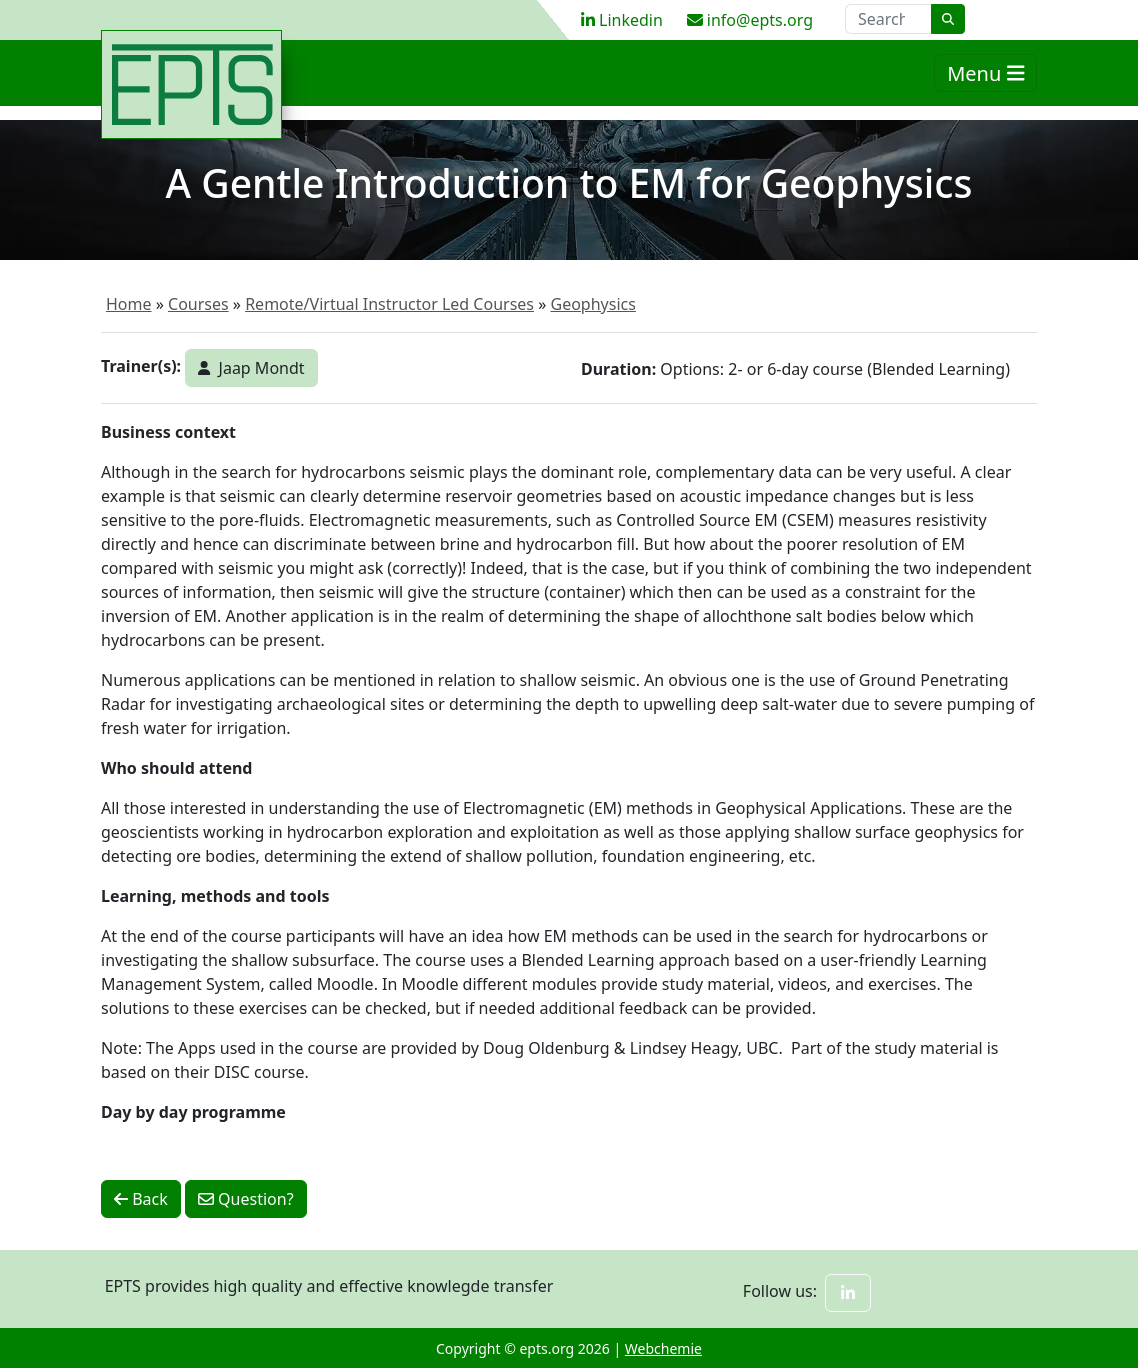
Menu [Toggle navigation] (985, 83)
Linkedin (622, 20)
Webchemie (663, 1348)
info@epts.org (750, 20)
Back (141, 1199)
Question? (246, 1199)
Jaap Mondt (251, 368)
